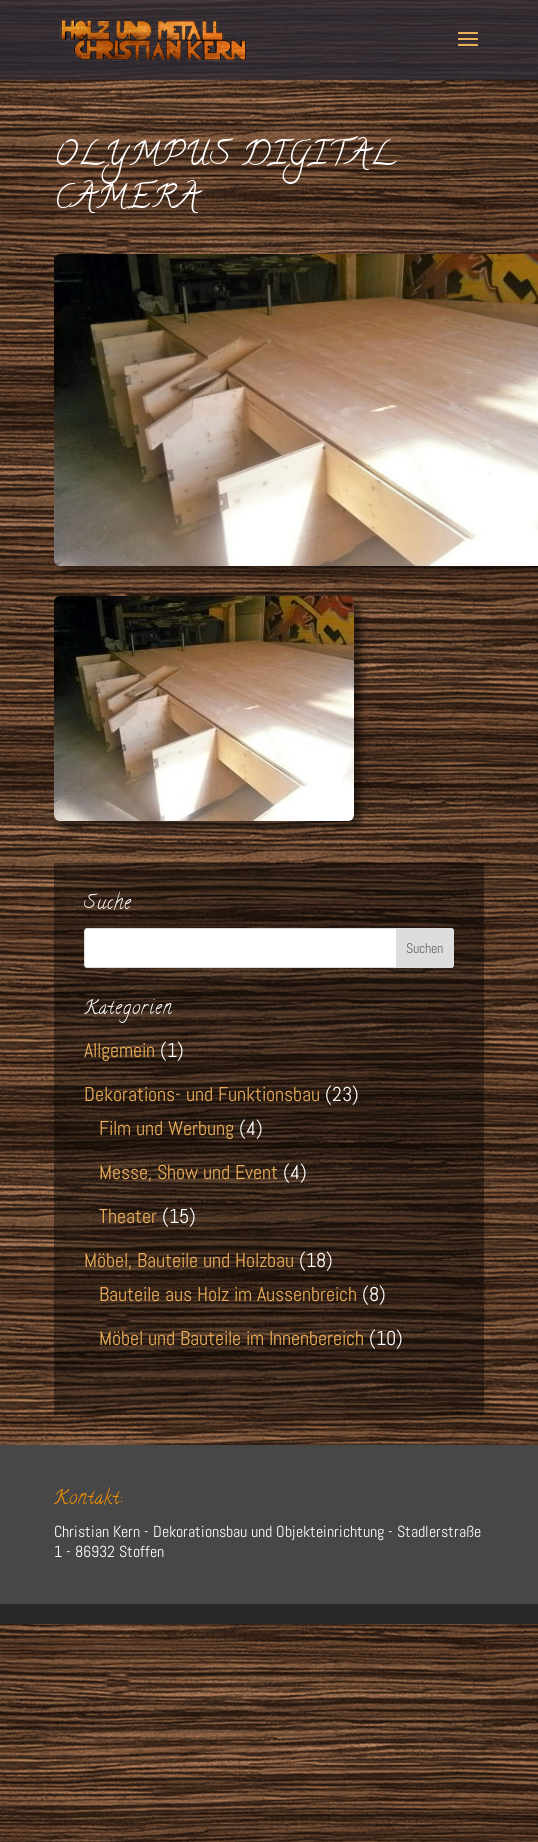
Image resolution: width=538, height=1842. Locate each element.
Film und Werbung (166, 1128)
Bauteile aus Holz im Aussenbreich (228, 1294)
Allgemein (119, 1050)
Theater (128, 1216)
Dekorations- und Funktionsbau (202, 1094)
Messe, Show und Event (188, 1172)
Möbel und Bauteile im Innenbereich (231, 1338)
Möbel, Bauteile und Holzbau (189, 1260)
